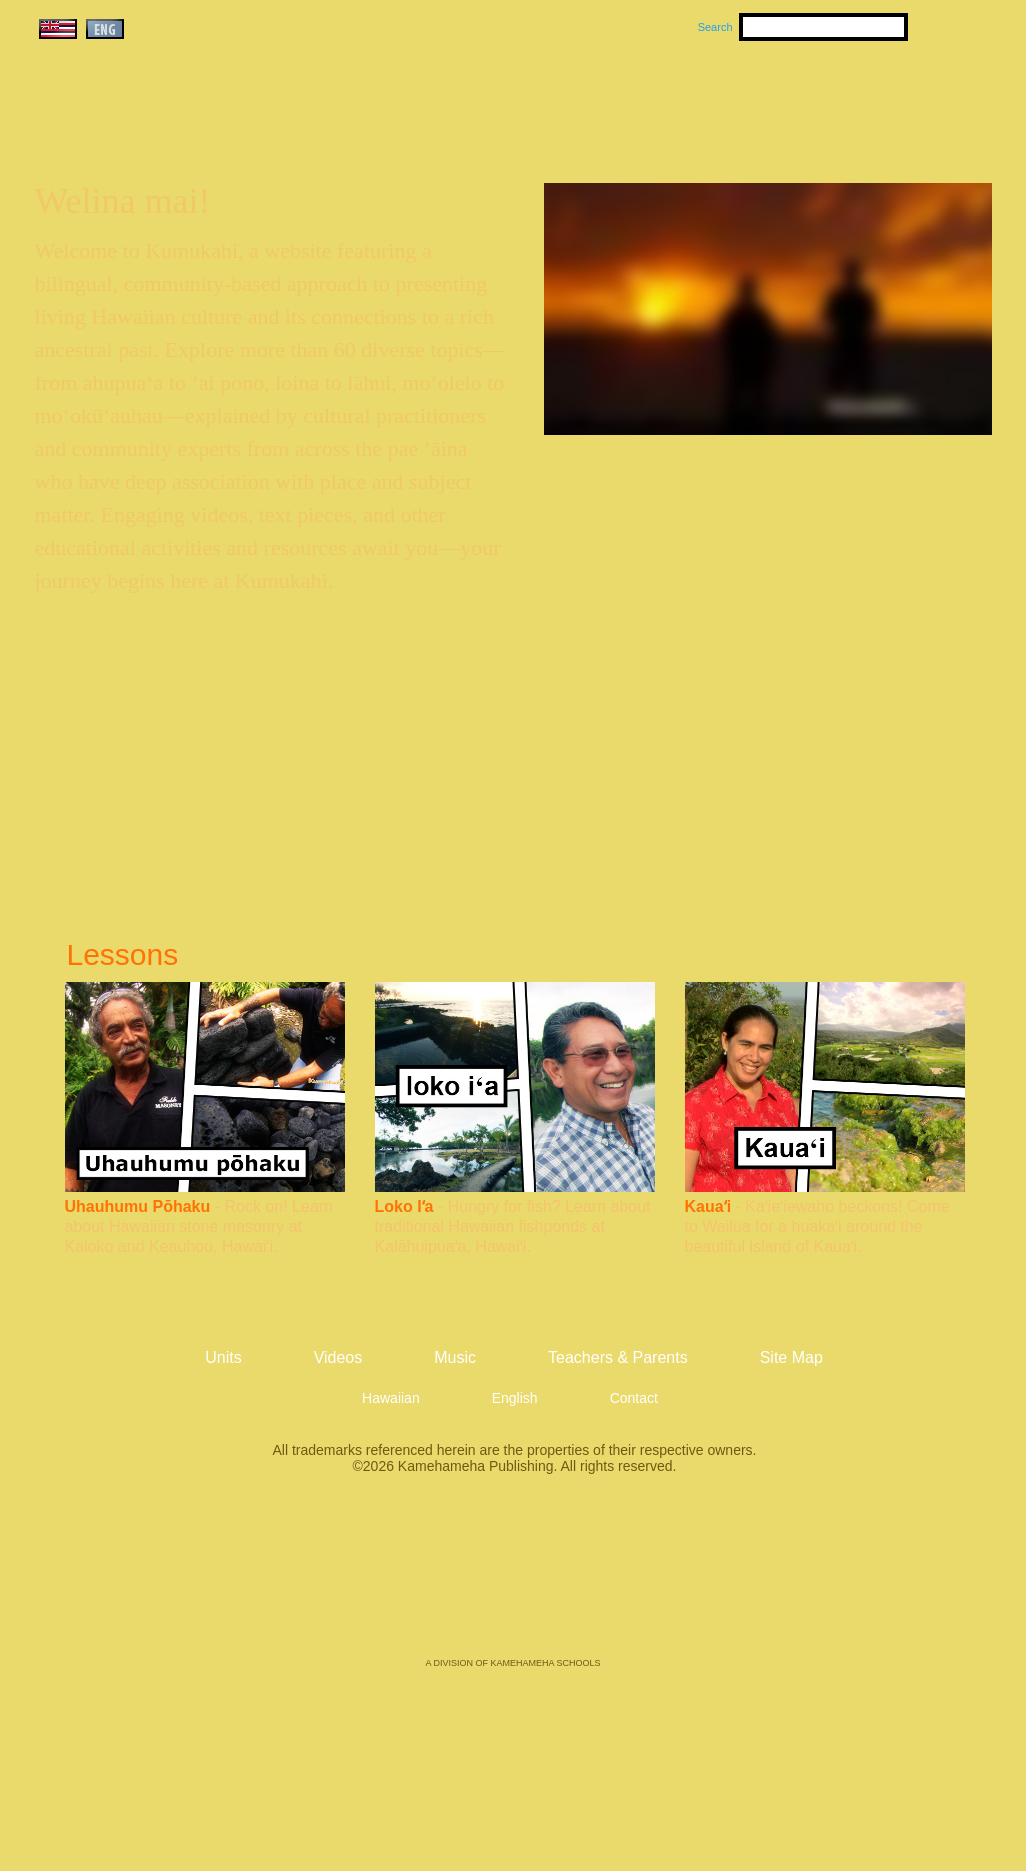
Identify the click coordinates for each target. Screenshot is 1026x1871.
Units (484, 101)
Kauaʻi (708, 1206)
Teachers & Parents (870, 101)
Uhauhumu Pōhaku (138, 1206)
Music (609, 101)
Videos (703, 101)
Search (715, 27)
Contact (634, 1398)
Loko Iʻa (404, 1206)
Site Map (791, 1357)
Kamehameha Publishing (513, 1580)
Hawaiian (391, 1398)
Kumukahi (206, 127)
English (515, 1398)
